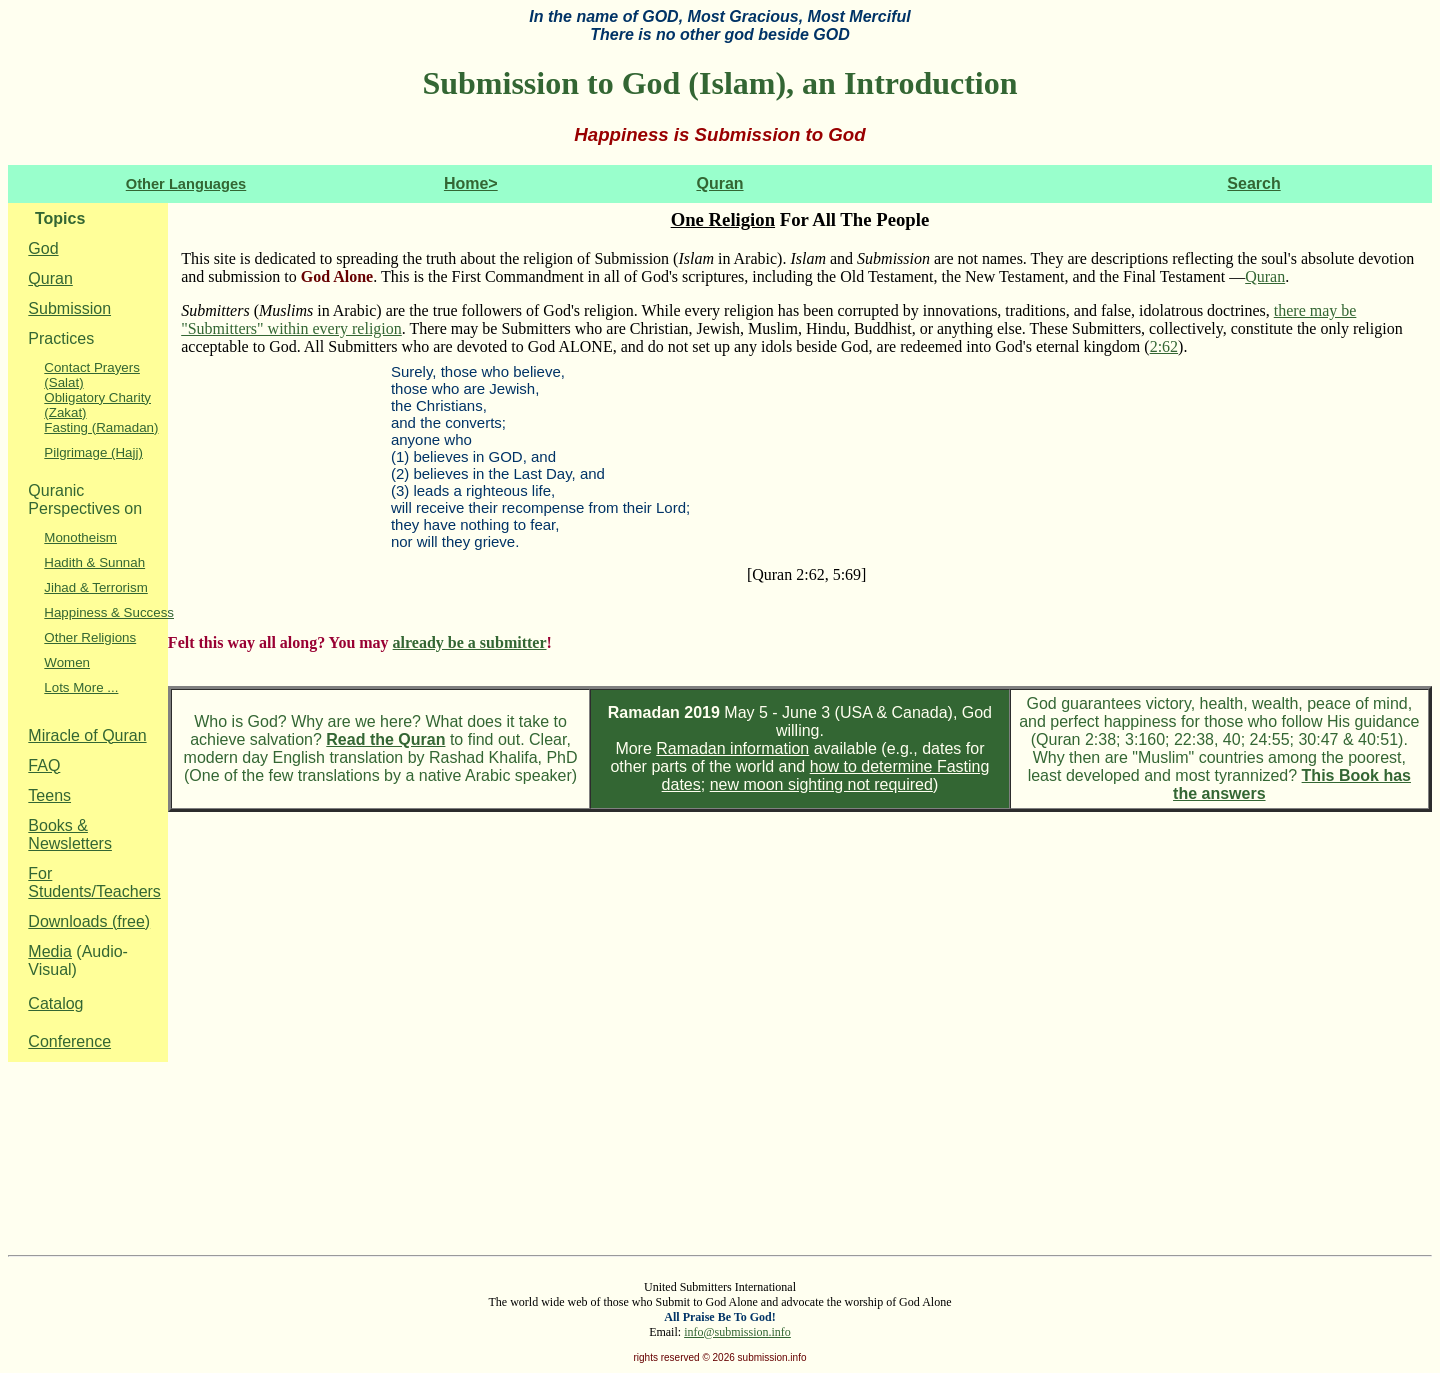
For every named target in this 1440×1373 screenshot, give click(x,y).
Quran (719, 183)
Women (67, 662)
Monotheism (80, 537)
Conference (69, 1041)
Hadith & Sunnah (94, 562)
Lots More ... (81, 687)
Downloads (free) (89, 921)
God (43, 248)
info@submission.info (737, 1332)
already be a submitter (470, 642)
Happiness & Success (109, 612)
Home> (471, 183)
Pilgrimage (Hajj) (93, 452)
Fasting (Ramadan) (101, 427)
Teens (49, 795)
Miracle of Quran (87, 735)
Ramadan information (732, 748)
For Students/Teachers (94, 882)
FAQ (44, 765)
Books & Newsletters (70, 834)
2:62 (1164, 346)
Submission (69, 308)
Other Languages (186, 184)
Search (1253, 183)
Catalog (55, 1003)
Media (50, 951)
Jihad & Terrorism (95, 587)
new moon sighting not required (821, 784)
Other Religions (90, 637)
